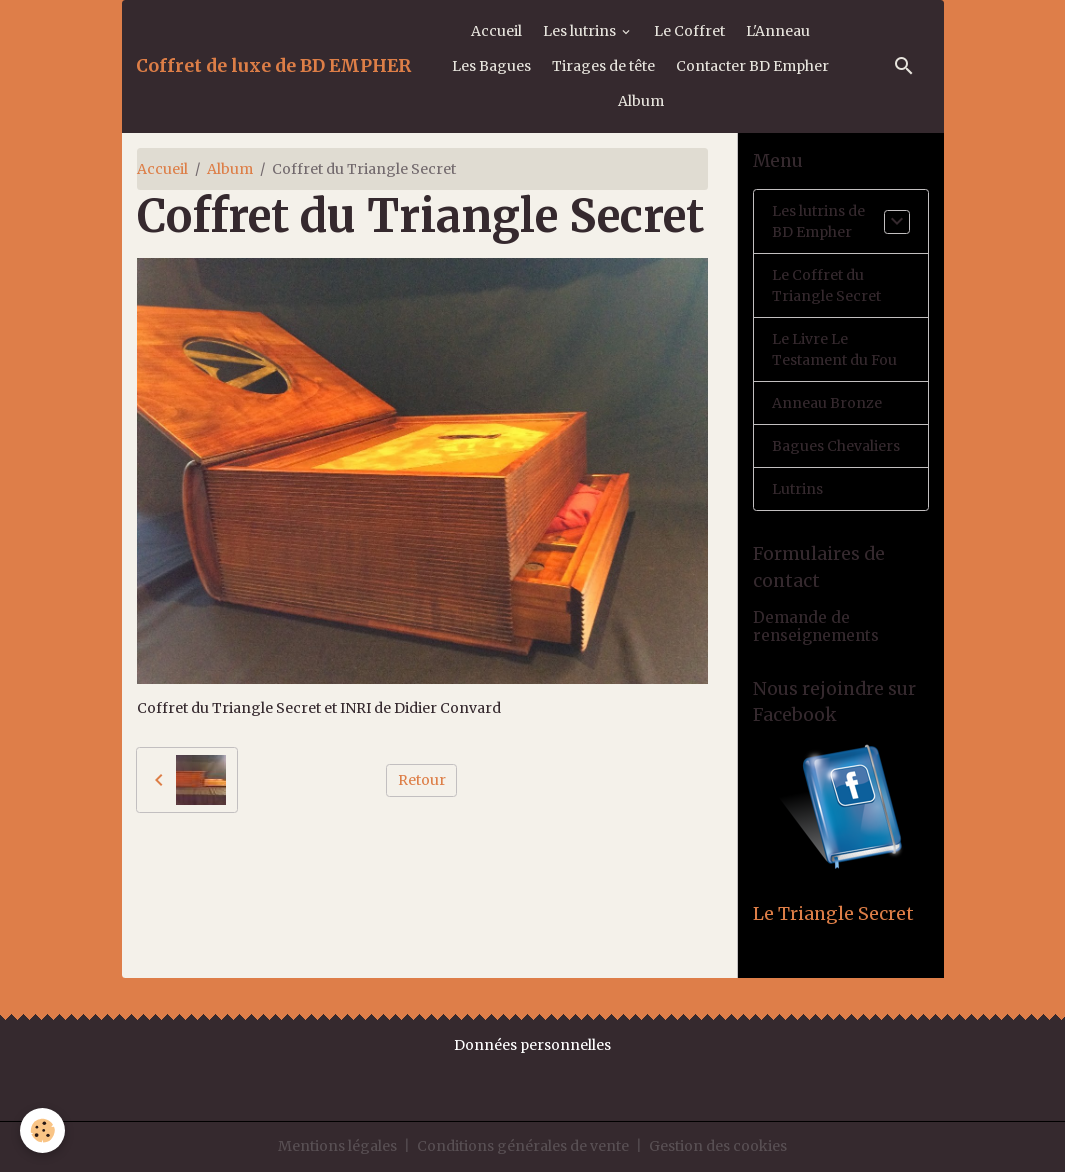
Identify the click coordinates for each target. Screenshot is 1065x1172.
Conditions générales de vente (523, 1146)
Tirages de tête (603, 66)
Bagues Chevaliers (836, 446)
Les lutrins (581, 31)
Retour (422, 780)
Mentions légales (337, 1146)
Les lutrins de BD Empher (818, 221)
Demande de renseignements (816, 626)
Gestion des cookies (718, 1146)
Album (641, 101)
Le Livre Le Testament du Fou (834, 349)
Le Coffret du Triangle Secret (826, 285)
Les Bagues (491, 66)
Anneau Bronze (827, 403)
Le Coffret (689, 31)
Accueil (496, 31)
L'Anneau (778, 31)
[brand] (273, 66)
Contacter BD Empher (752, 66)
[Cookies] (42, 1130)
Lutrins (797, 489)
